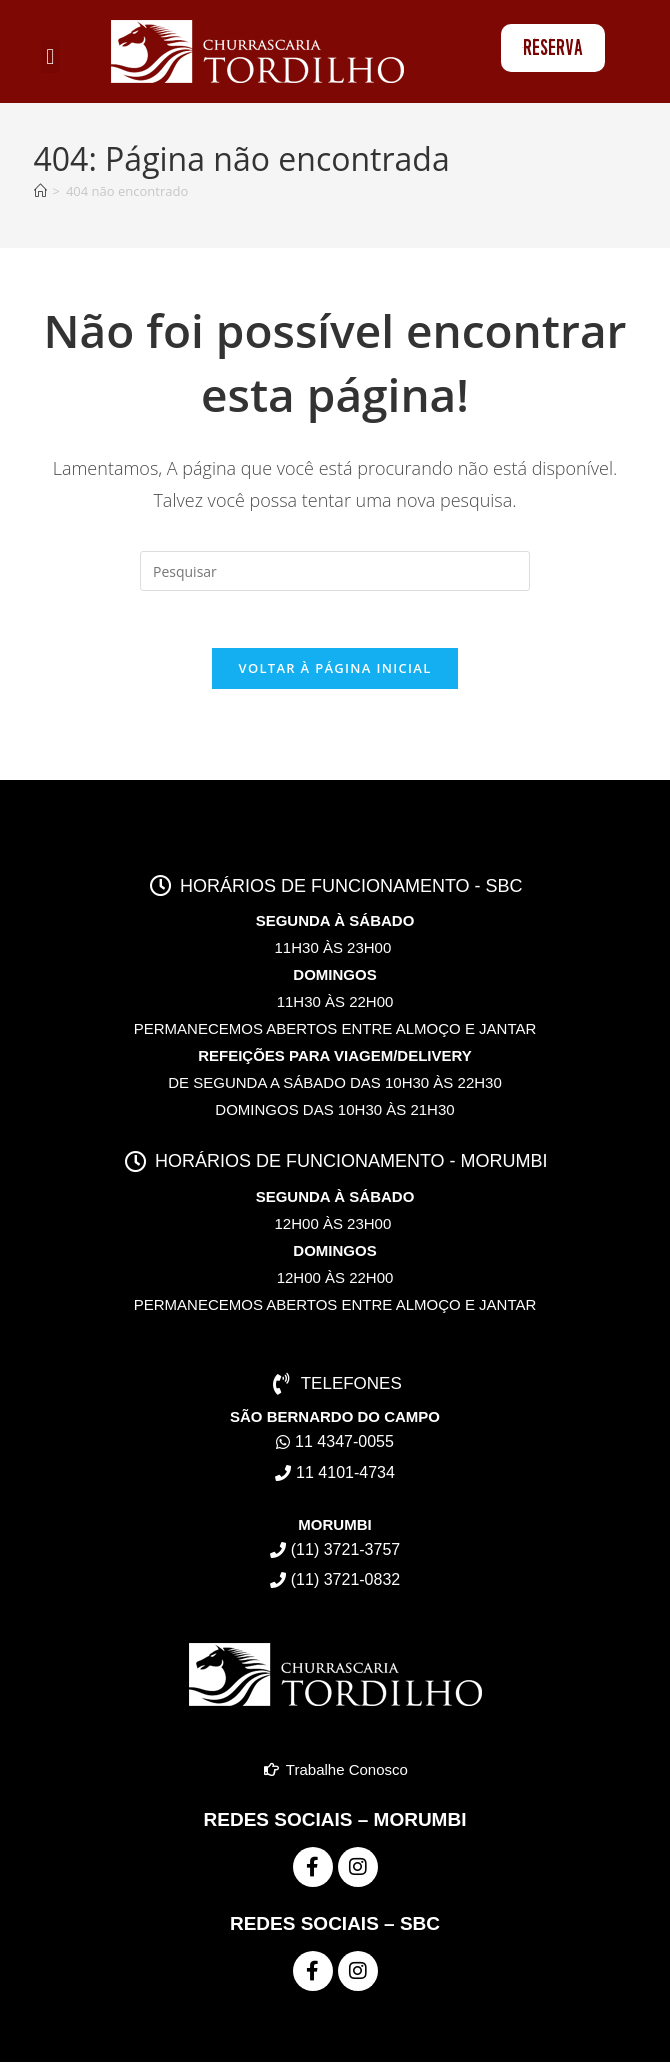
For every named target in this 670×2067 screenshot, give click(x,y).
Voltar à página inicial (334, 672)
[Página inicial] (40, 191)
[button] (50, 56)
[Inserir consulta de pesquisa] (335, 571)
